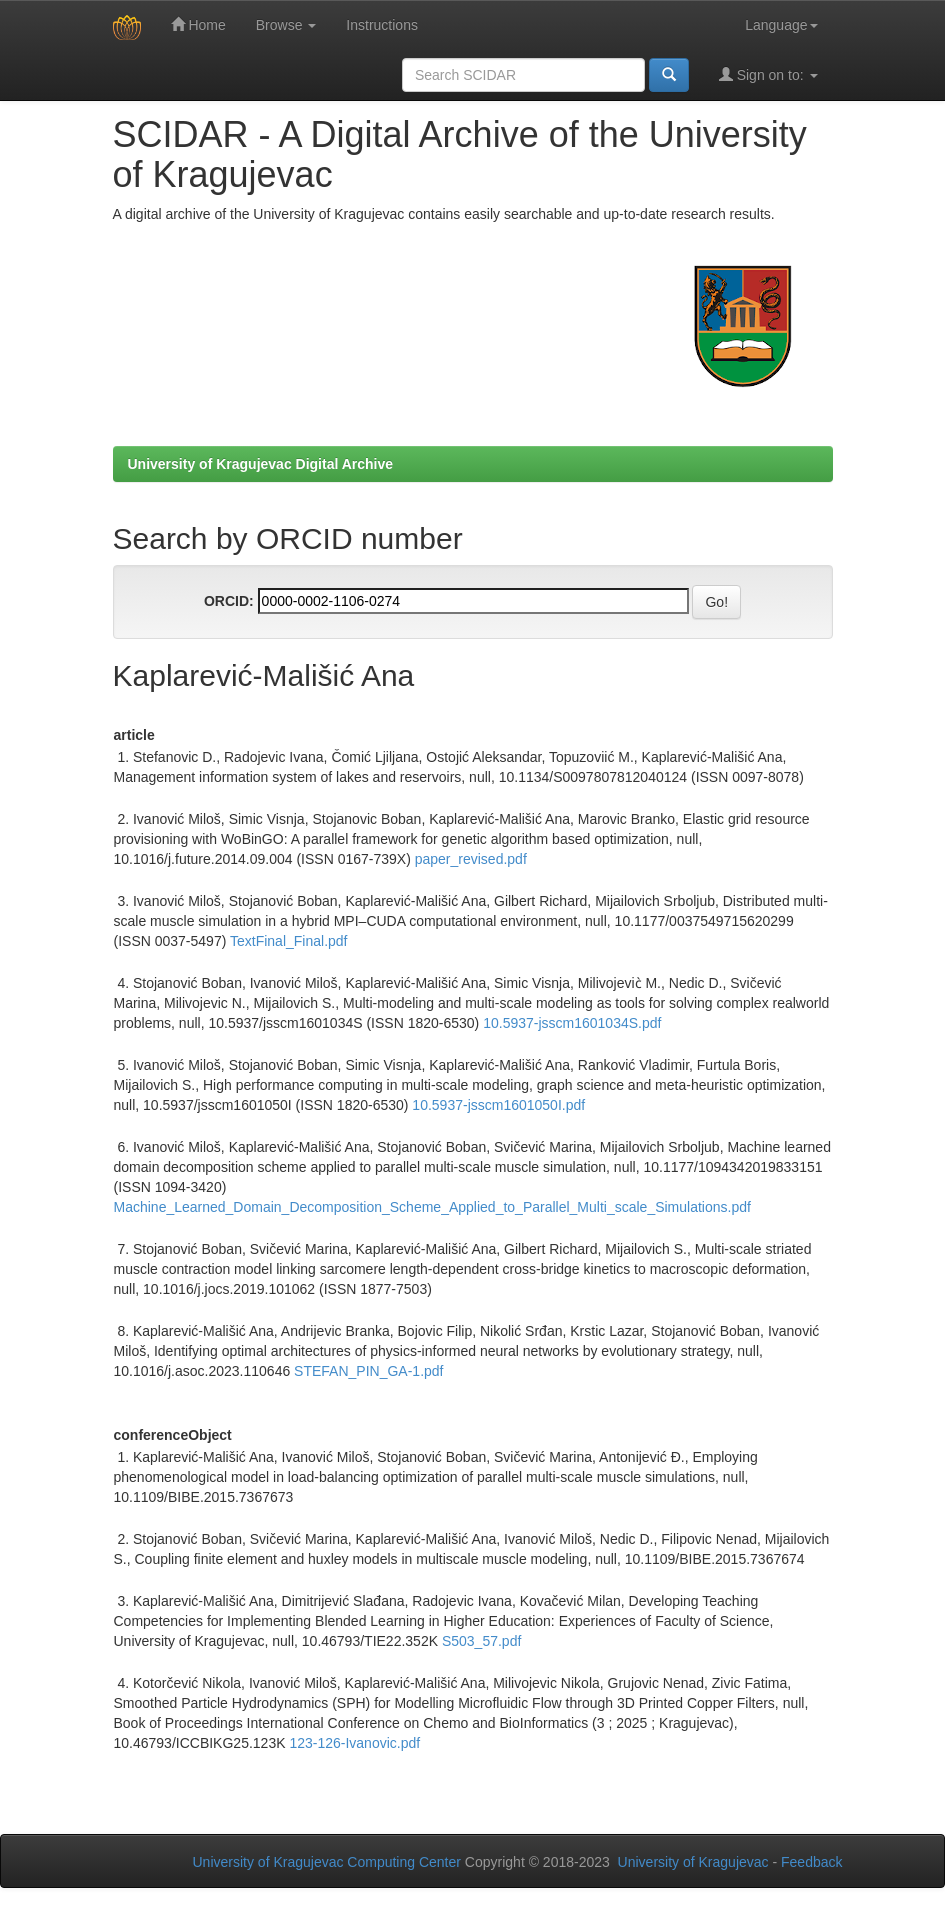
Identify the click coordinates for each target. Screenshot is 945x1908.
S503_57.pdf (481, 1641)
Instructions (382, 25)
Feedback (811, 1862)
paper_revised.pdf (471, 859)
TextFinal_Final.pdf (289, 941)
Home (198, 24)
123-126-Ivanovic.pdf (354, 1743)
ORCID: (229, 601)
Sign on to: (768, 74)
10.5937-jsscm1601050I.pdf (498, 1105)
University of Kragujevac (693, 1862)
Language (781, 25)
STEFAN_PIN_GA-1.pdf (368, 1371)
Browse (286, 25)
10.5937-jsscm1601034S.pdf (572, 1023)
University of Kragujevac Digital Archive (261, 464)
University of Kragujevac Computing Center (327, 1862)
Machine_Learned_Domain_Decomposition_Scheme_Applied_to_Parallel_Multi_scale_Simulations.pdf (432, 1207)
